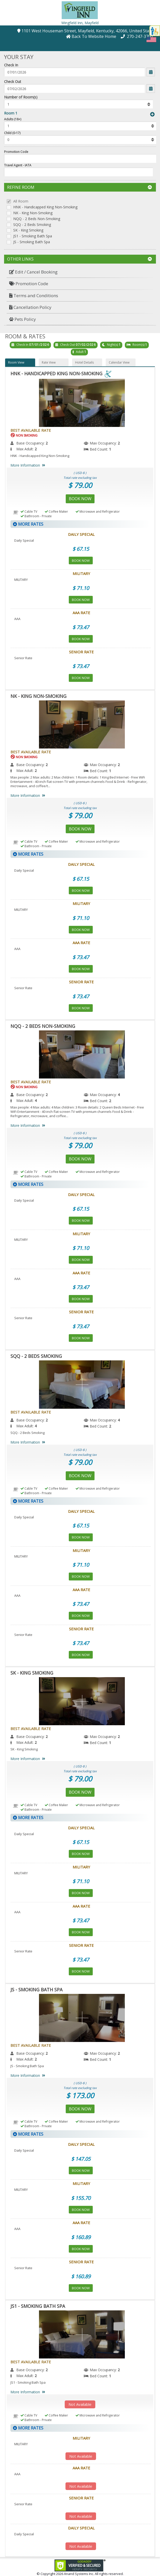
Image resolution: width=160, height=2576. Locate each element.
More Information (28, 465)
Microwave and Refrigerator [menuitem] (98, 511)
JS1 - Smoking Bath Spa (32, 236)
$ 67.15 (80, 548)
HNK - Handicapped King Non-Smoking (45, 207)
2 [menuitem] (47, 443)
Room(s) (138, 344)
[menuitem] (80, 272)
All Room (20, 201)
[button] (80, 9)
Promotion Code (16, 152)
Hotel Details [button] (84, 362)
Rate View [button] (49, 362)
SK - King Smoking (28, 230)
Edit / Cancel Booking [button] (33, 272)
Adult (80, 352)
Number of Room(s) (20, 97)
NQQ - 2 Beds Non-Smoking (36, 219)
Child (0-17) (12, 133)
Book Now (80, 498)
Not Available (80, 2404)
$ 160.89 (80, 2237)
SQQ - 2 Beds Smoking (32, 225)
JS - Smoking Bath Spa (31, 242)
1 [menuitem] (110, 449)
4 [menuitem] (119, 1094)
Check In (11, 65)
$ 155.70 (80, 2198)
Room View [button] (16, 362)
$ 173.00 (80, 2095)
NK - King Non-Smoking (32, 213)
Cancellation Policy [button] (30, 307)
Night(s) (112, 344)
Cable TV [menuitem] (29, 511)
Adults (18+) (12, 119)
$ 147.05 (80, 2158)
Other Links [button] (79, 259)
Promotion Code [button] (28, 283)
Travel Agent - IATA (17, 165)
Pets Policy (22, 319)
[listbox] (78, 104)
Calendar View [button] (119, 362)
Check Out (12, 81)
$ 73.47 (80, 627)
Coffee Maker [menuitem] (56, 511)
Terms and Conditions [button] (33, 295)
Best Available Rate (30, 430)
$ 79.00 (80, 485)
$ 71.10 (80, 588)
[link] (80, 2565)
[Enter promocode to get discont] (80, 158)
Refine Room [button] (79, 187)
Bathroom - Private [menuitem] (36, 516)
